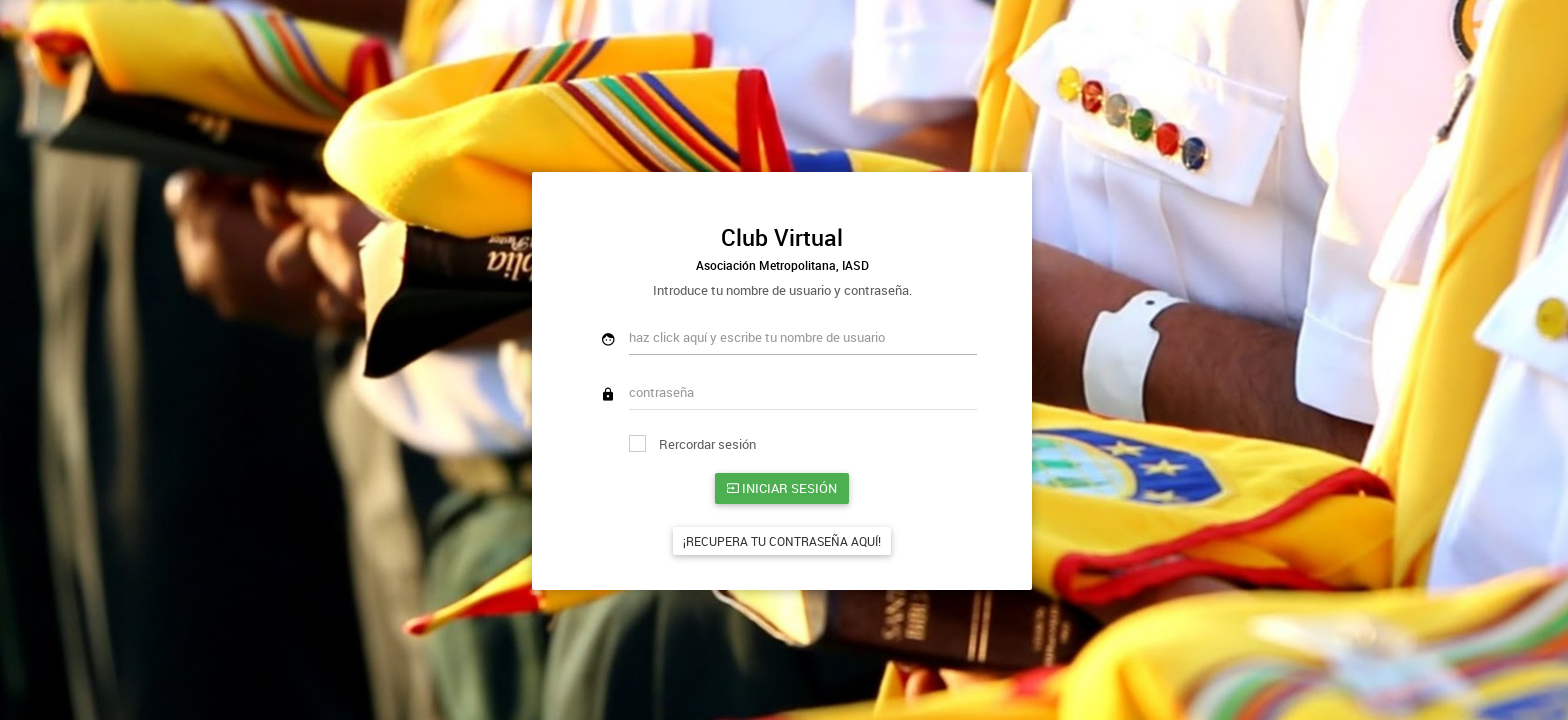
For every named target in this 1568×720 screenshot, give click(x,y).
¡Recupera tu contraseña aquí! (782, 541)
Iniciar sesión (782, 488)
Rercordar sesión (692, 444)
